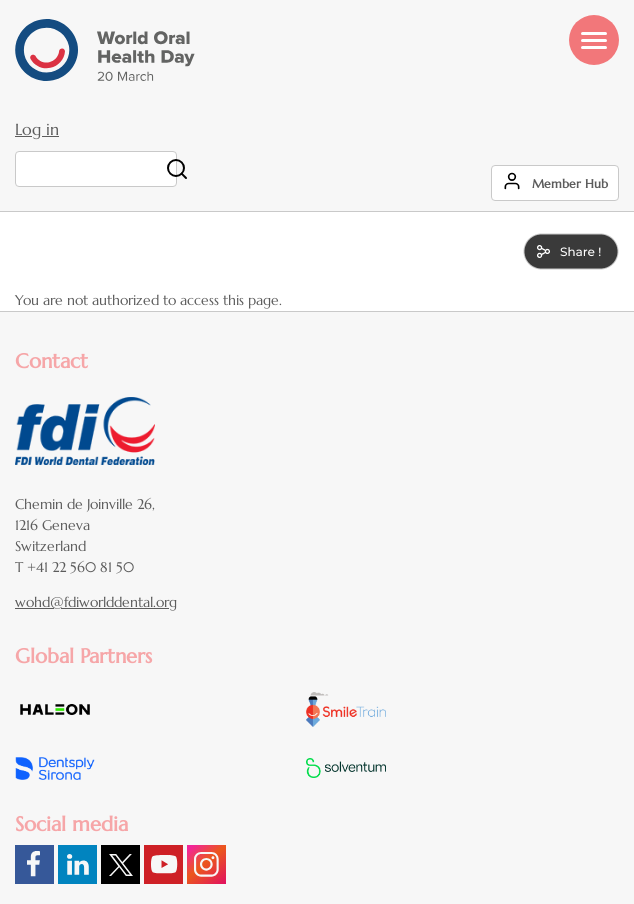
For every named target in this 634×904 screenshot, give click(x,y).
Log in (37, 129)
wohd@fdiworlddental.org (96, 602)
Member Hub (570, 183)
